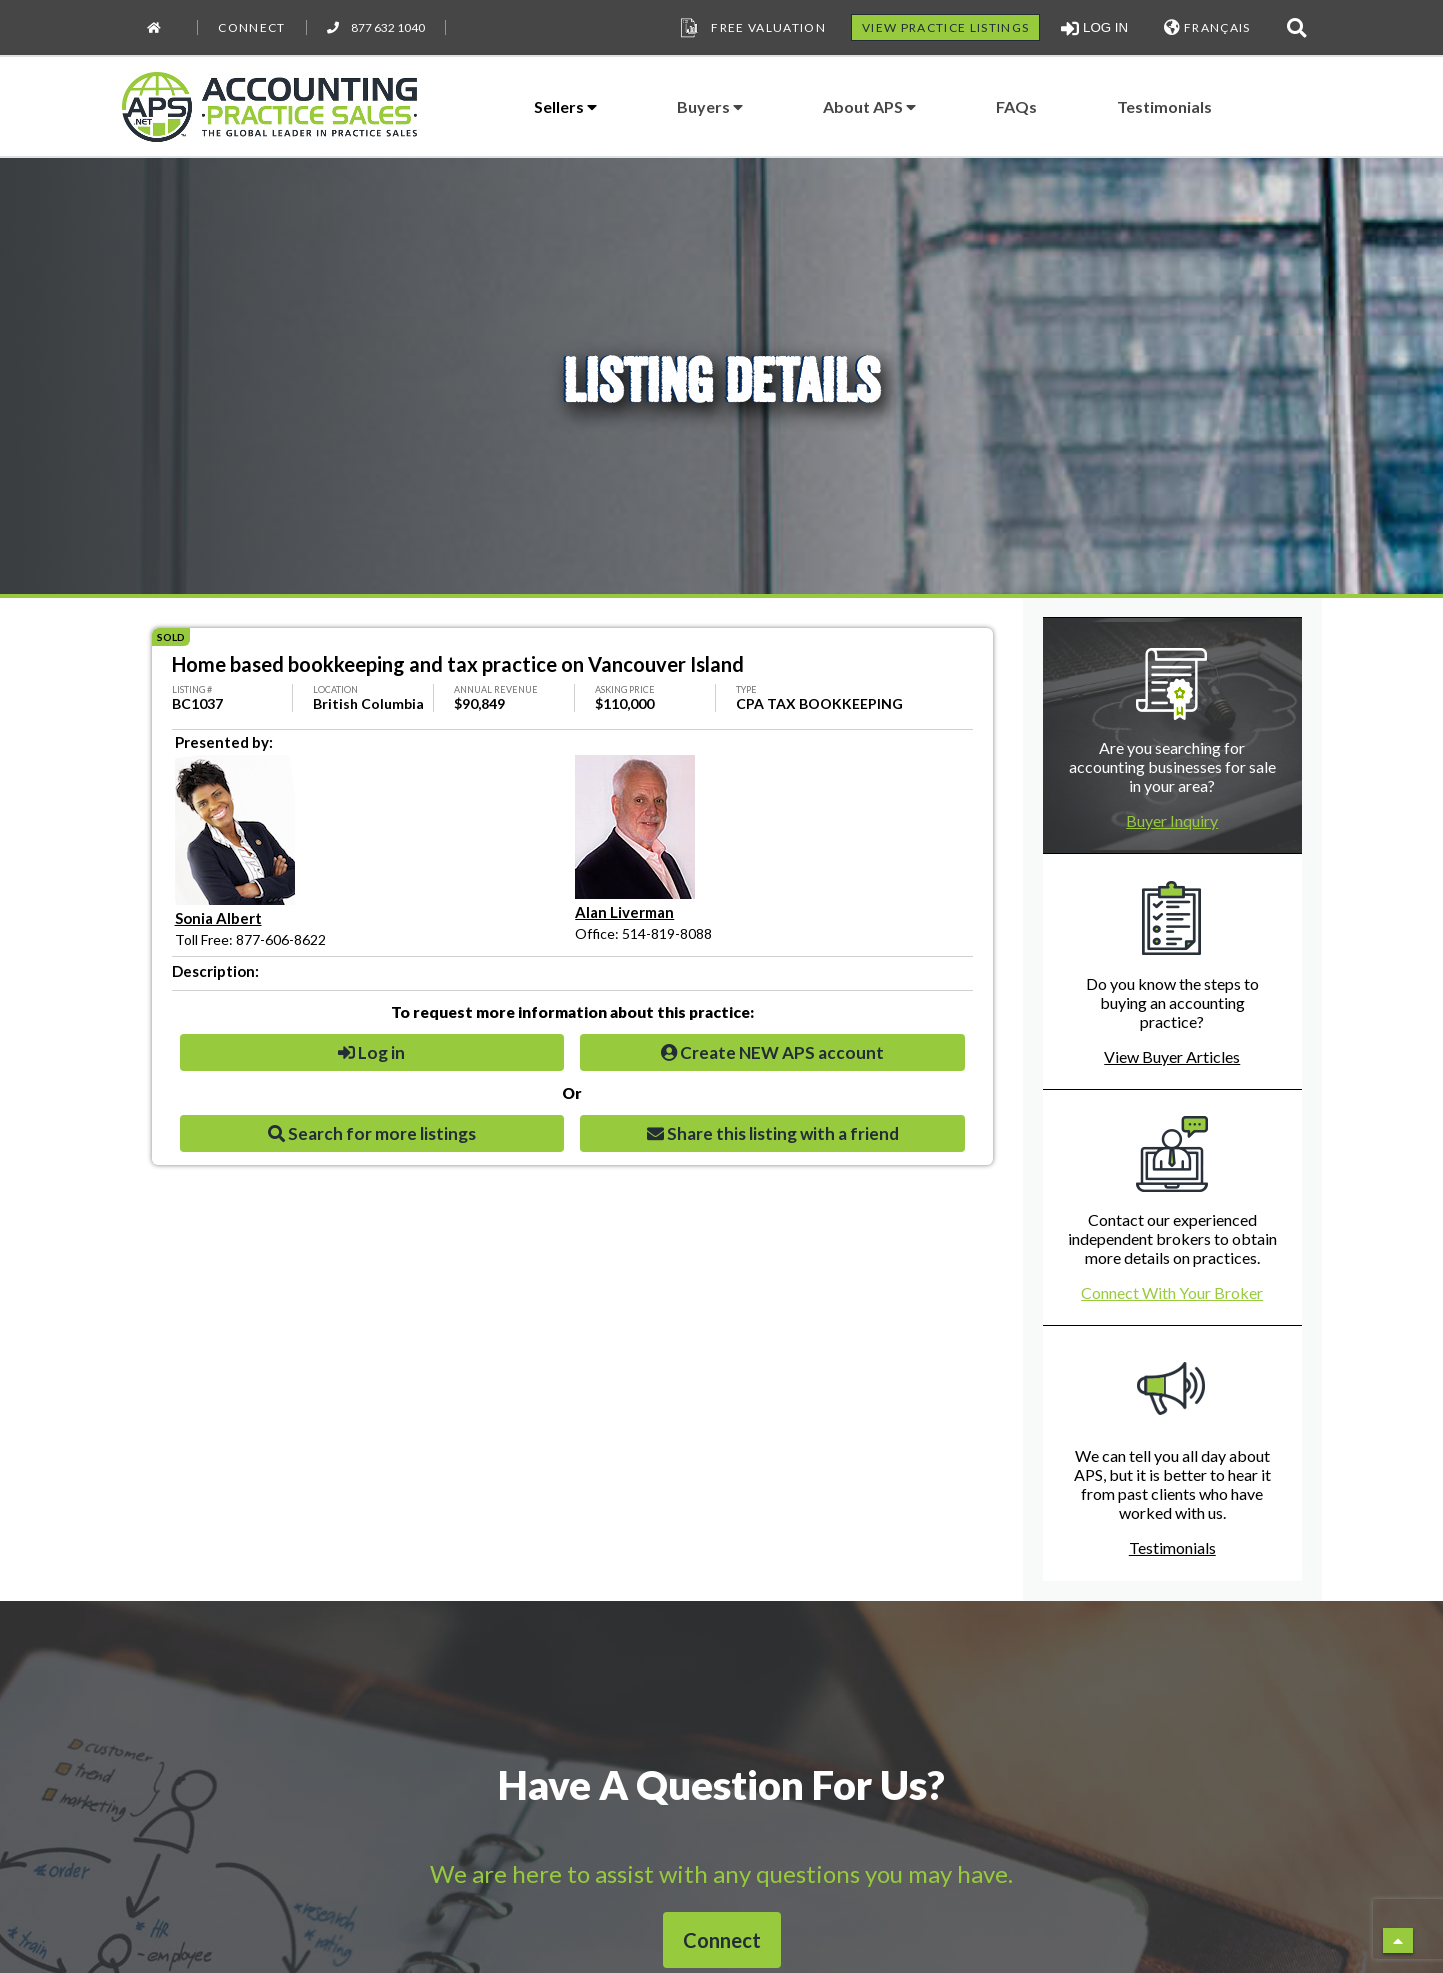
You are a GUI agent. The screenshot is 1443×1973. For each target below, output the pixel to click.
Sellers (565, 106)
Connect (251, 27)
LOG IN (1094, 28)
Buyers (710, 106)
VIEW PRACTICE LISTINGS (945, 27)
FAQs (1016, 106)
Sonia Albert (218, 918)
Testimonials (1164, 106)
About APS (869, 106)
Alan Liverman (624, 912)
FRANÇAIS (1207, 27)
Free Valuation (751, 28)
